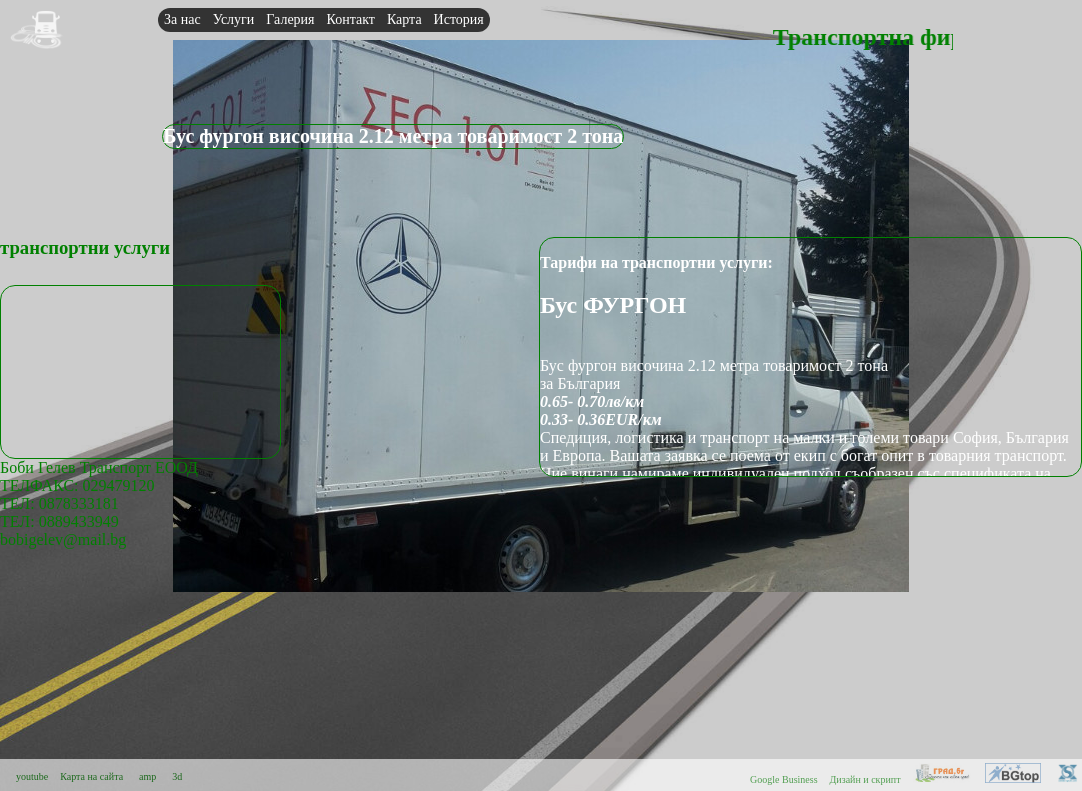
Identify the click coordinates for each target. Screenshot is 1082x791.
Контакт (351, 19)
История (459, 19)
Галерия (290, 19)
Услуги (234, 19)
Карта (404, 19)
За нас (182, 19)
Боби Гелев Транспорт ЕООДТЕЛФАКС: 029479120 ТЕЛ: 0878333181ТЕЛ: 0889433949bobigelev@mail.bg (99, 503)
